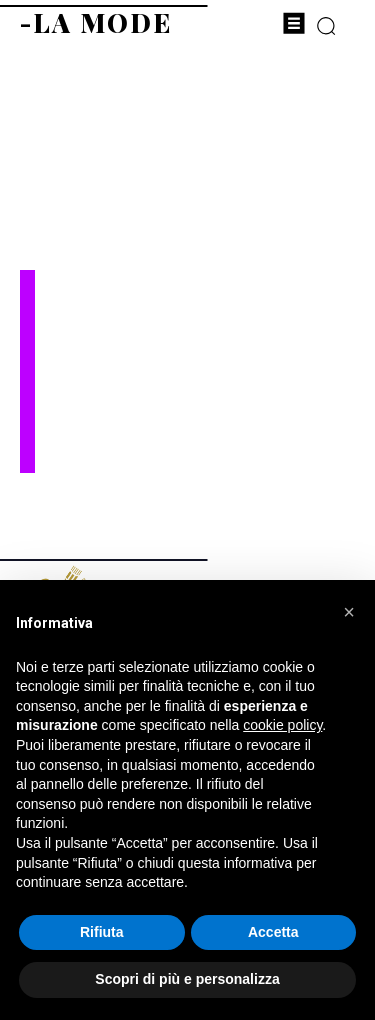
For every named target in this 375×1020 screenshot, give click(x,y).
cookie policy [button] (282, 725)
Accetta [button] (273, 932)
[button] (349, 612)
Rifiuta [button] (102, 932)
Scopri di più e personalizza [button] (187, 979)
